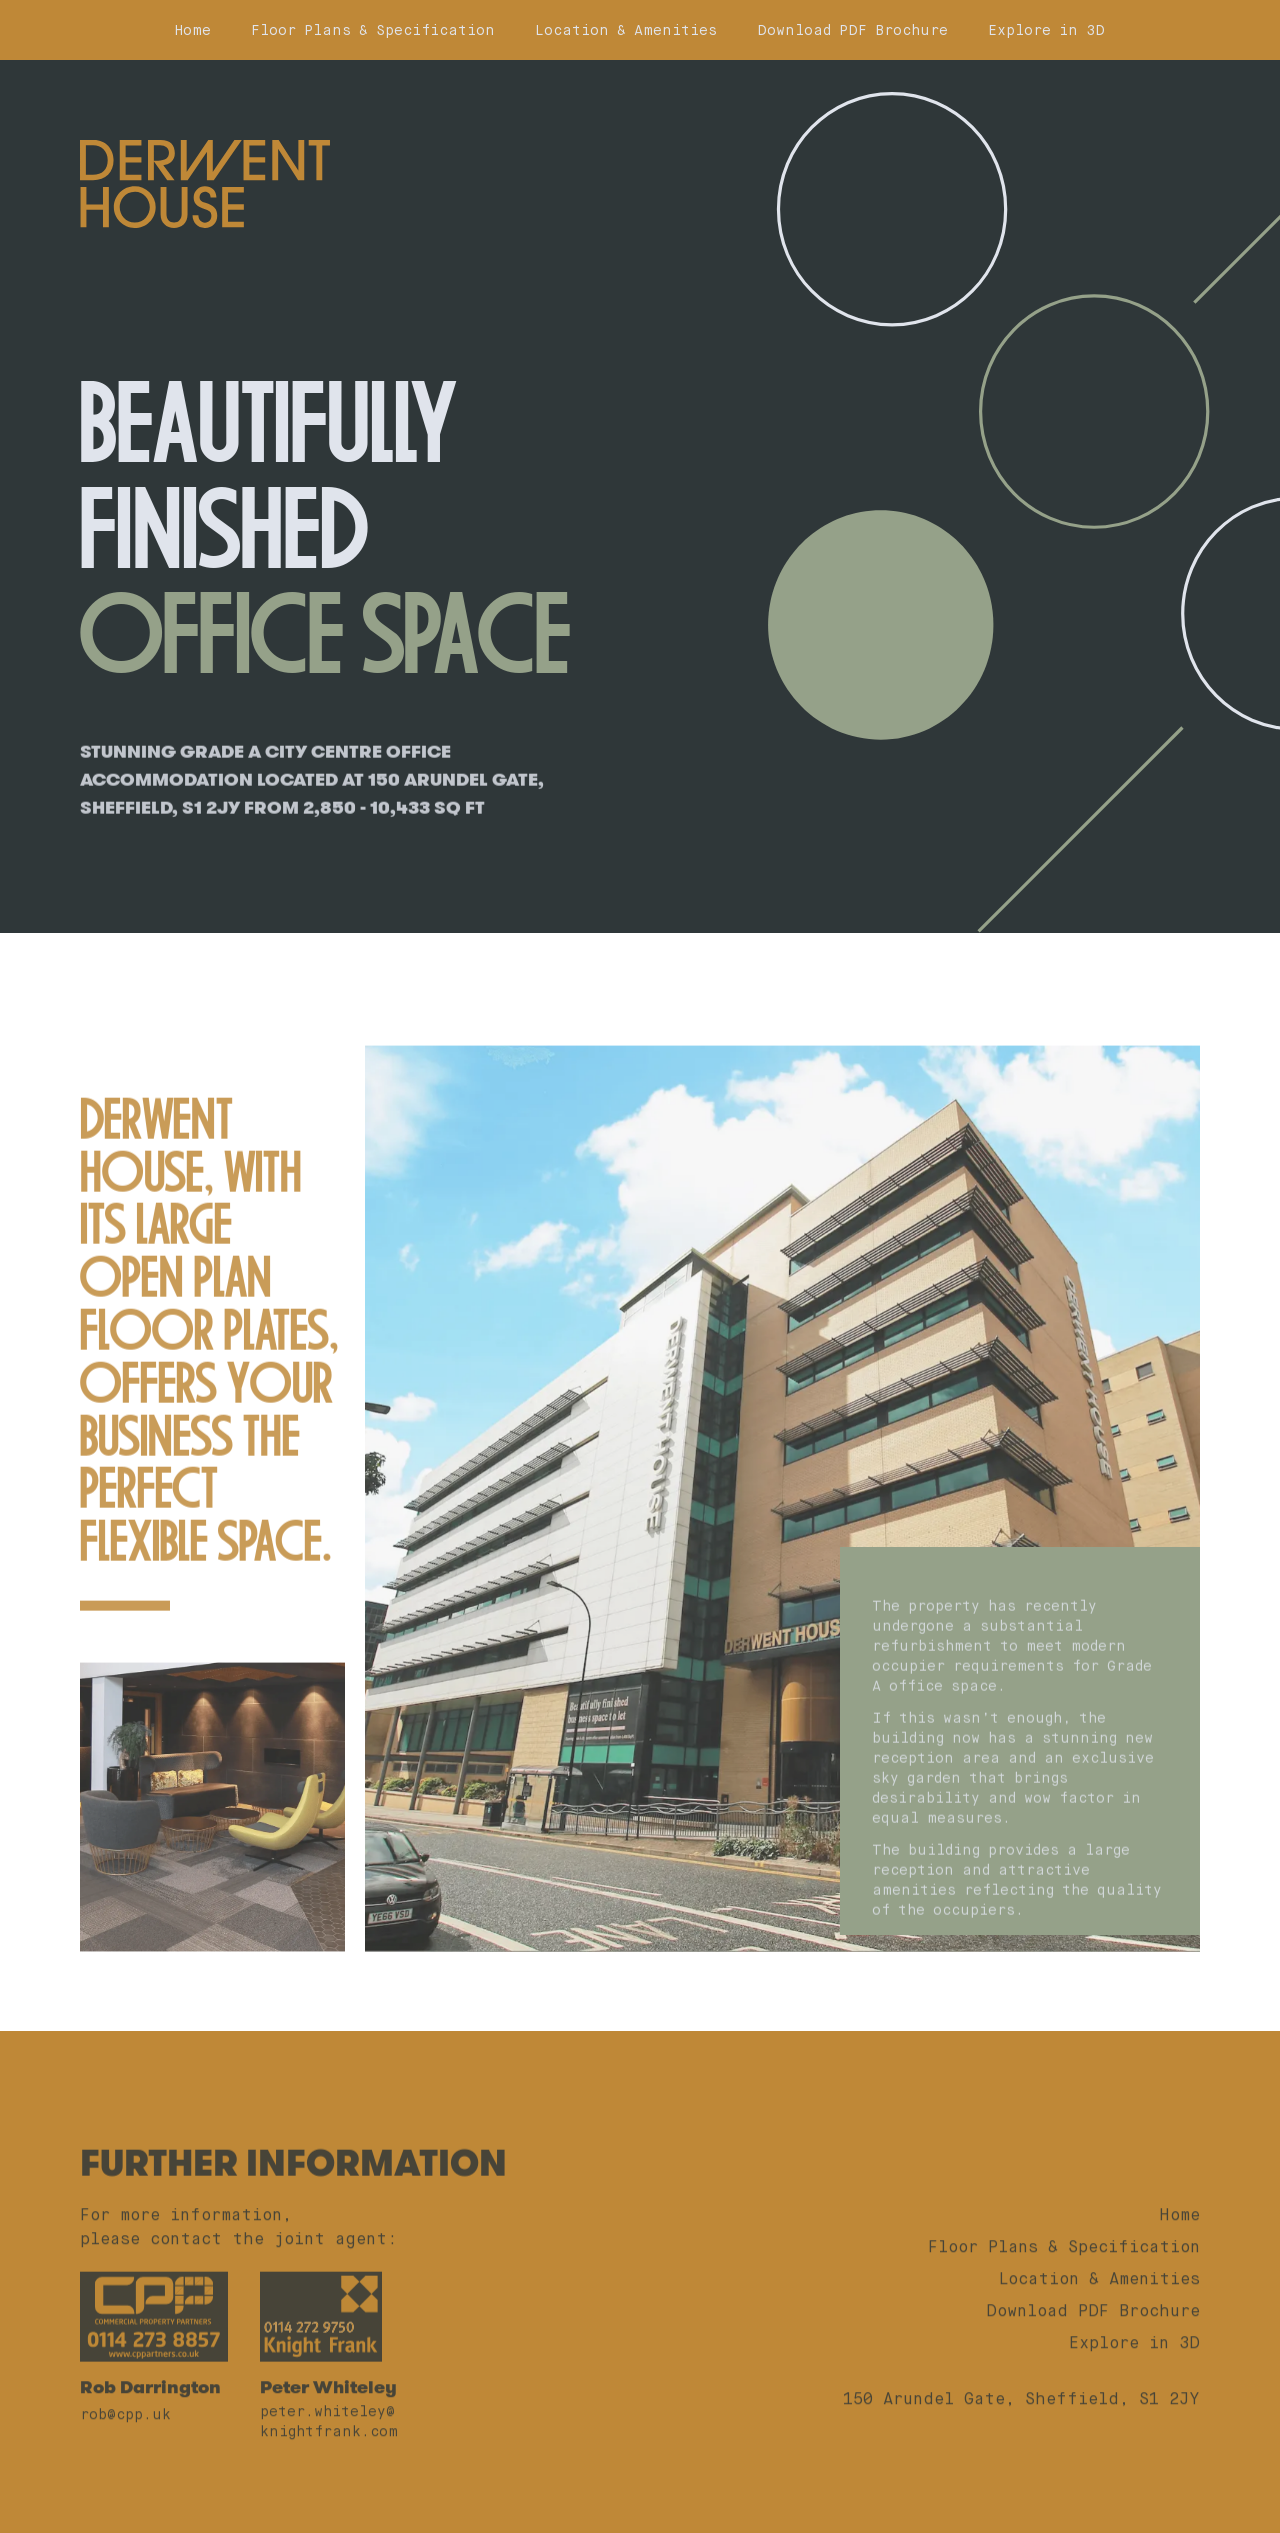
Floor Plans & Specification (373, 30)
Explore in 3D (1046, 30)
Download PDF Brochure (852, 30)
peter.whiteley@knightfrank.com (329, 2467)
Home (193, 30)
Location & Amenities (626, 30)
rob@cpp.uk (125, 2460)
